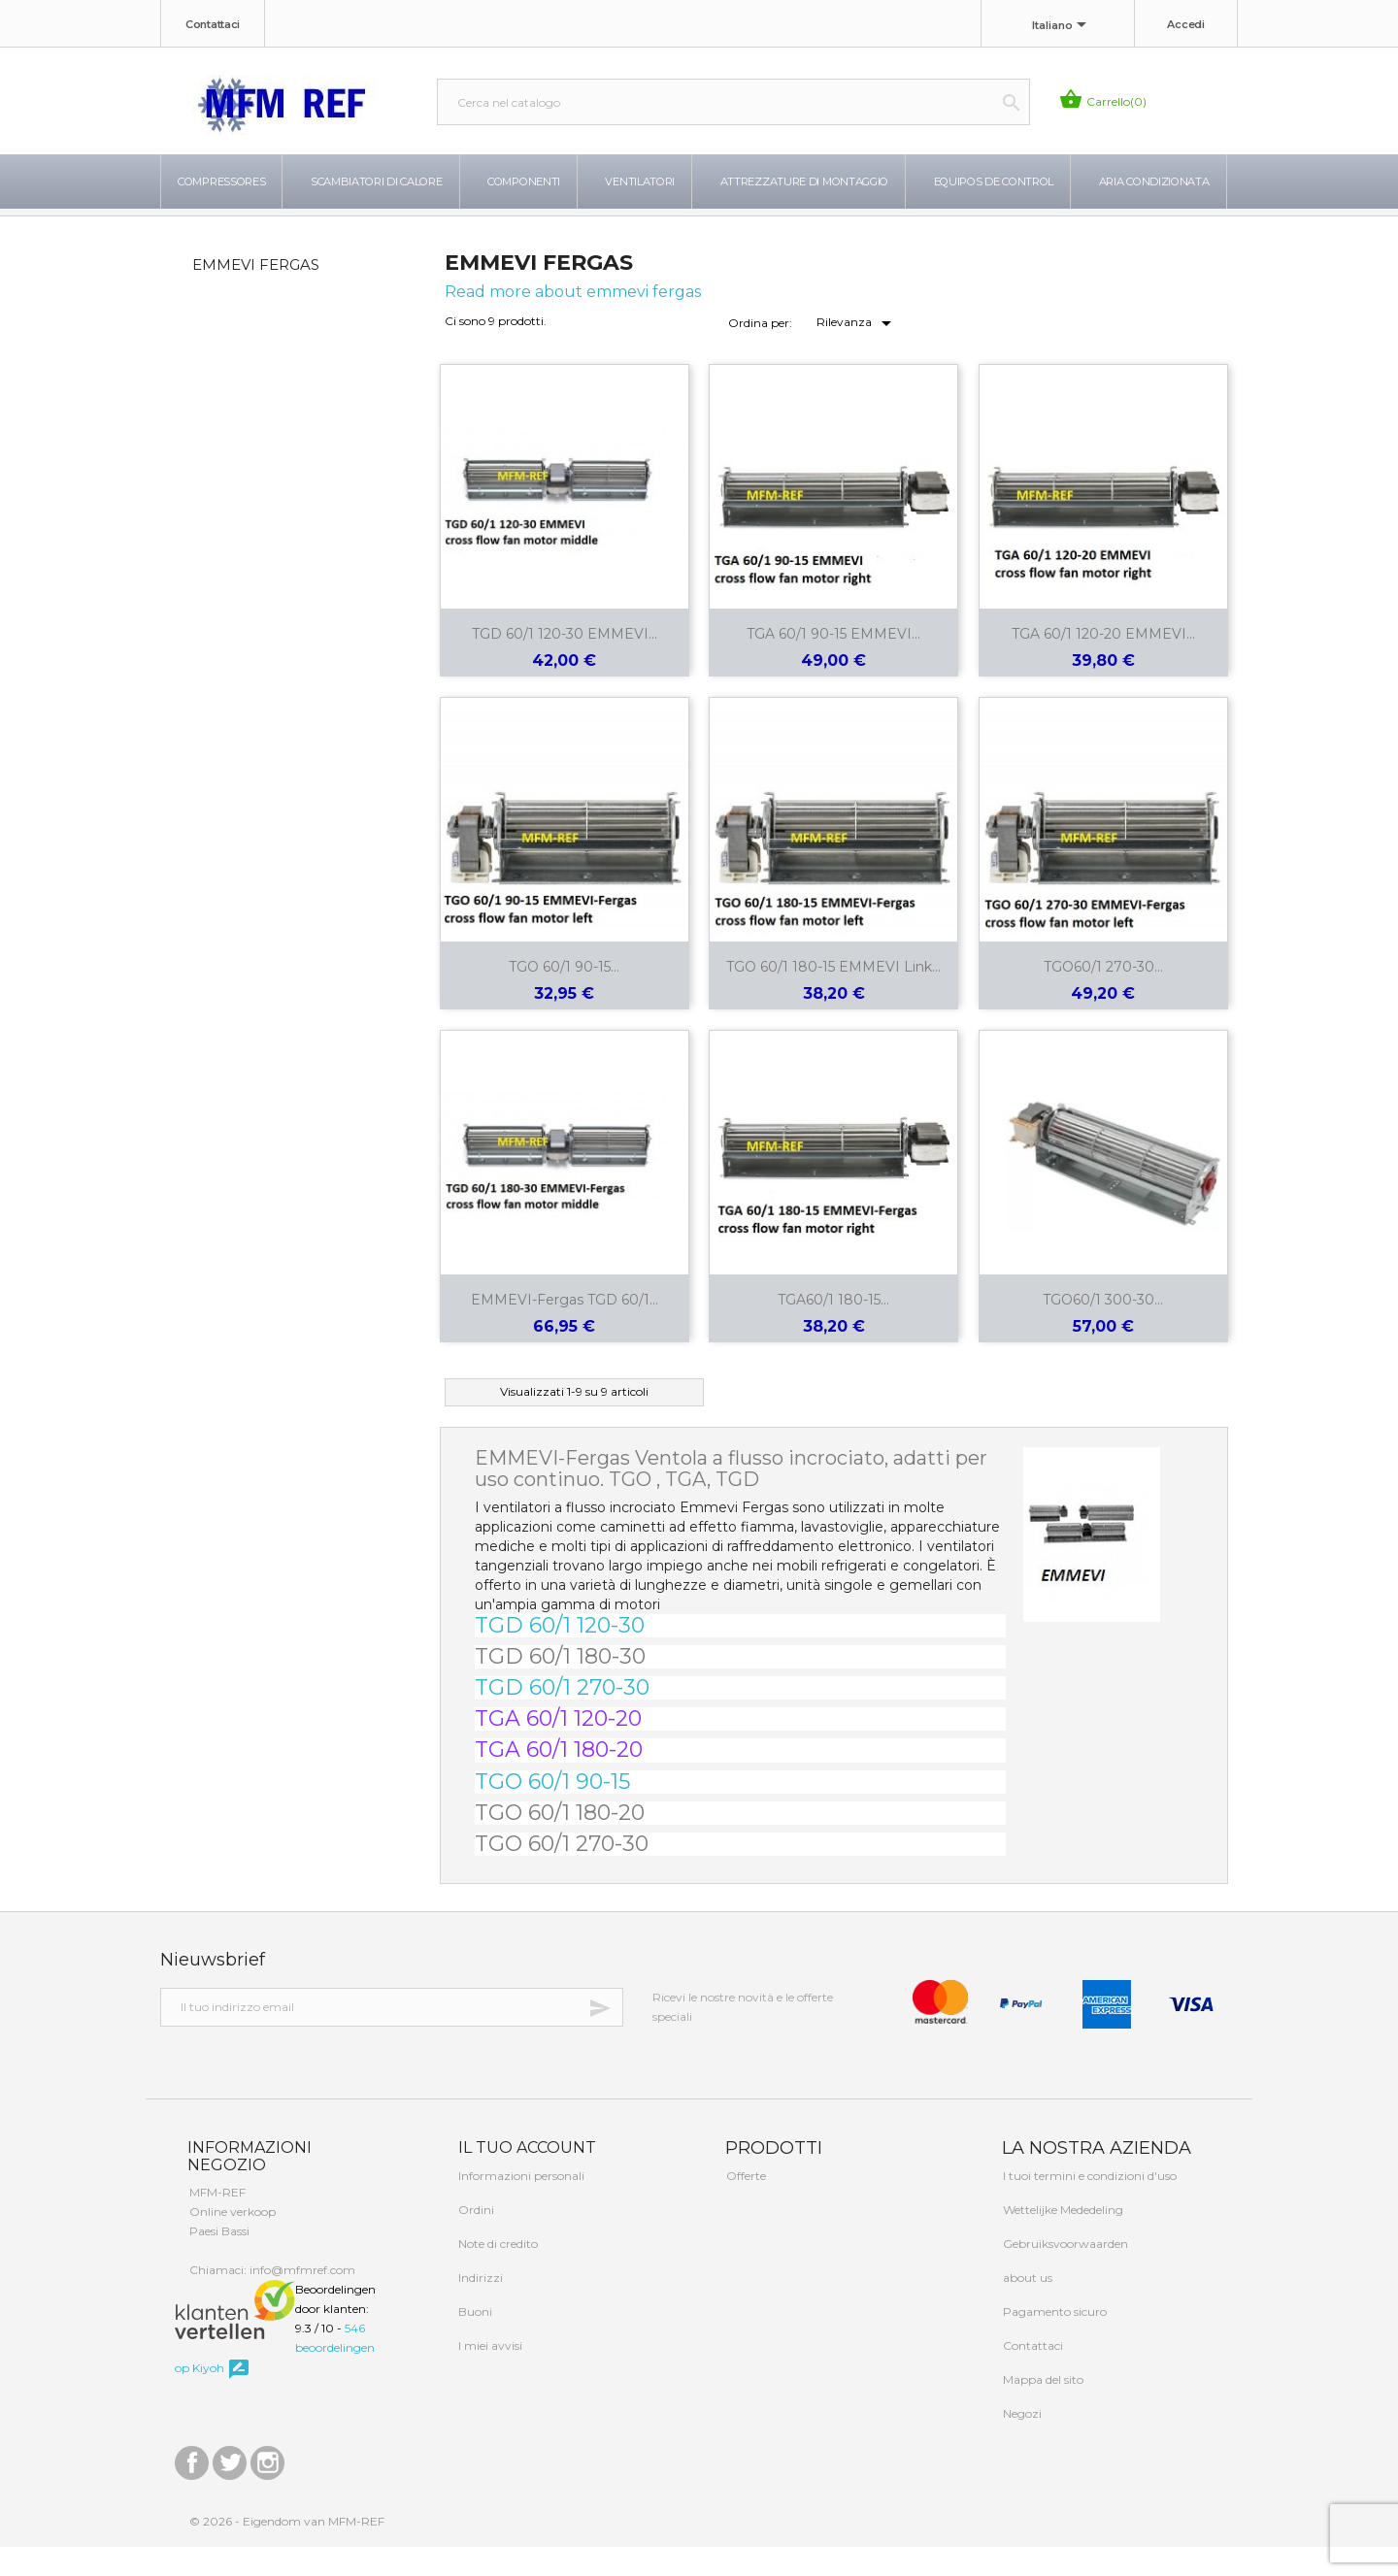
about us (1026, 2306)
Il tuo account (525, 2176)
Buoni (473, 2340)
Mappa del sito (1041, 2408)
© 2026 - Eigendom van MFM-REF (286, 2550)
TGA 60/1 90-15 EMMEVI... (833, 663)
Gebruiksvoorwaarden (1064, 2272)
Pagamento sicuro (1053, 2340)
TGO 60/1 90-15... (564, 996)
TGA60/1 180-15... (833, 1329)
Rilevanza (857, 352)
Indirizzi (479, 2306)
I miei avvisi (488, 2374)
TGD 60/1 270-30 (562, 1716)
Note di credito (496, 2272)
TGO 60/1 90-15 (552, 1811)
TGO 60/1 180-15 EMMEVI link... (833, 996)
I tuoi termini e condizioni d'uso (1088, 2204)
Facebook (191, 2487)
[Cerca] (733, 102)
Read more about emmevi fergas (573, 321)
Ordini (474, 2238)
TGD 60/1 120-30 (560, 1654)
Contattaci (212, 24)
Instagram (267, 2487)
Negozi (1021, 2442)
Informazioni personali (519, 2204)
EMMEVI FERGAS (255, 293)
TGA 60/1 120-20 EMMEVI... (1103, 663)
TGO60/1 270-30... (1103, 996)
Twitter (229, 2487)
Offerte (744, 2204)
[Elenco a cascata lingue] (1062, 26)
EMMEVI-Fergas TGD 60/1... (564, 1329)
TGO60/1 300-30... (1103, 1329)
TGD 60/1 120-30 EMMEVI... (564, 663)
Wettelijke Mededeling (1061, 2238)
